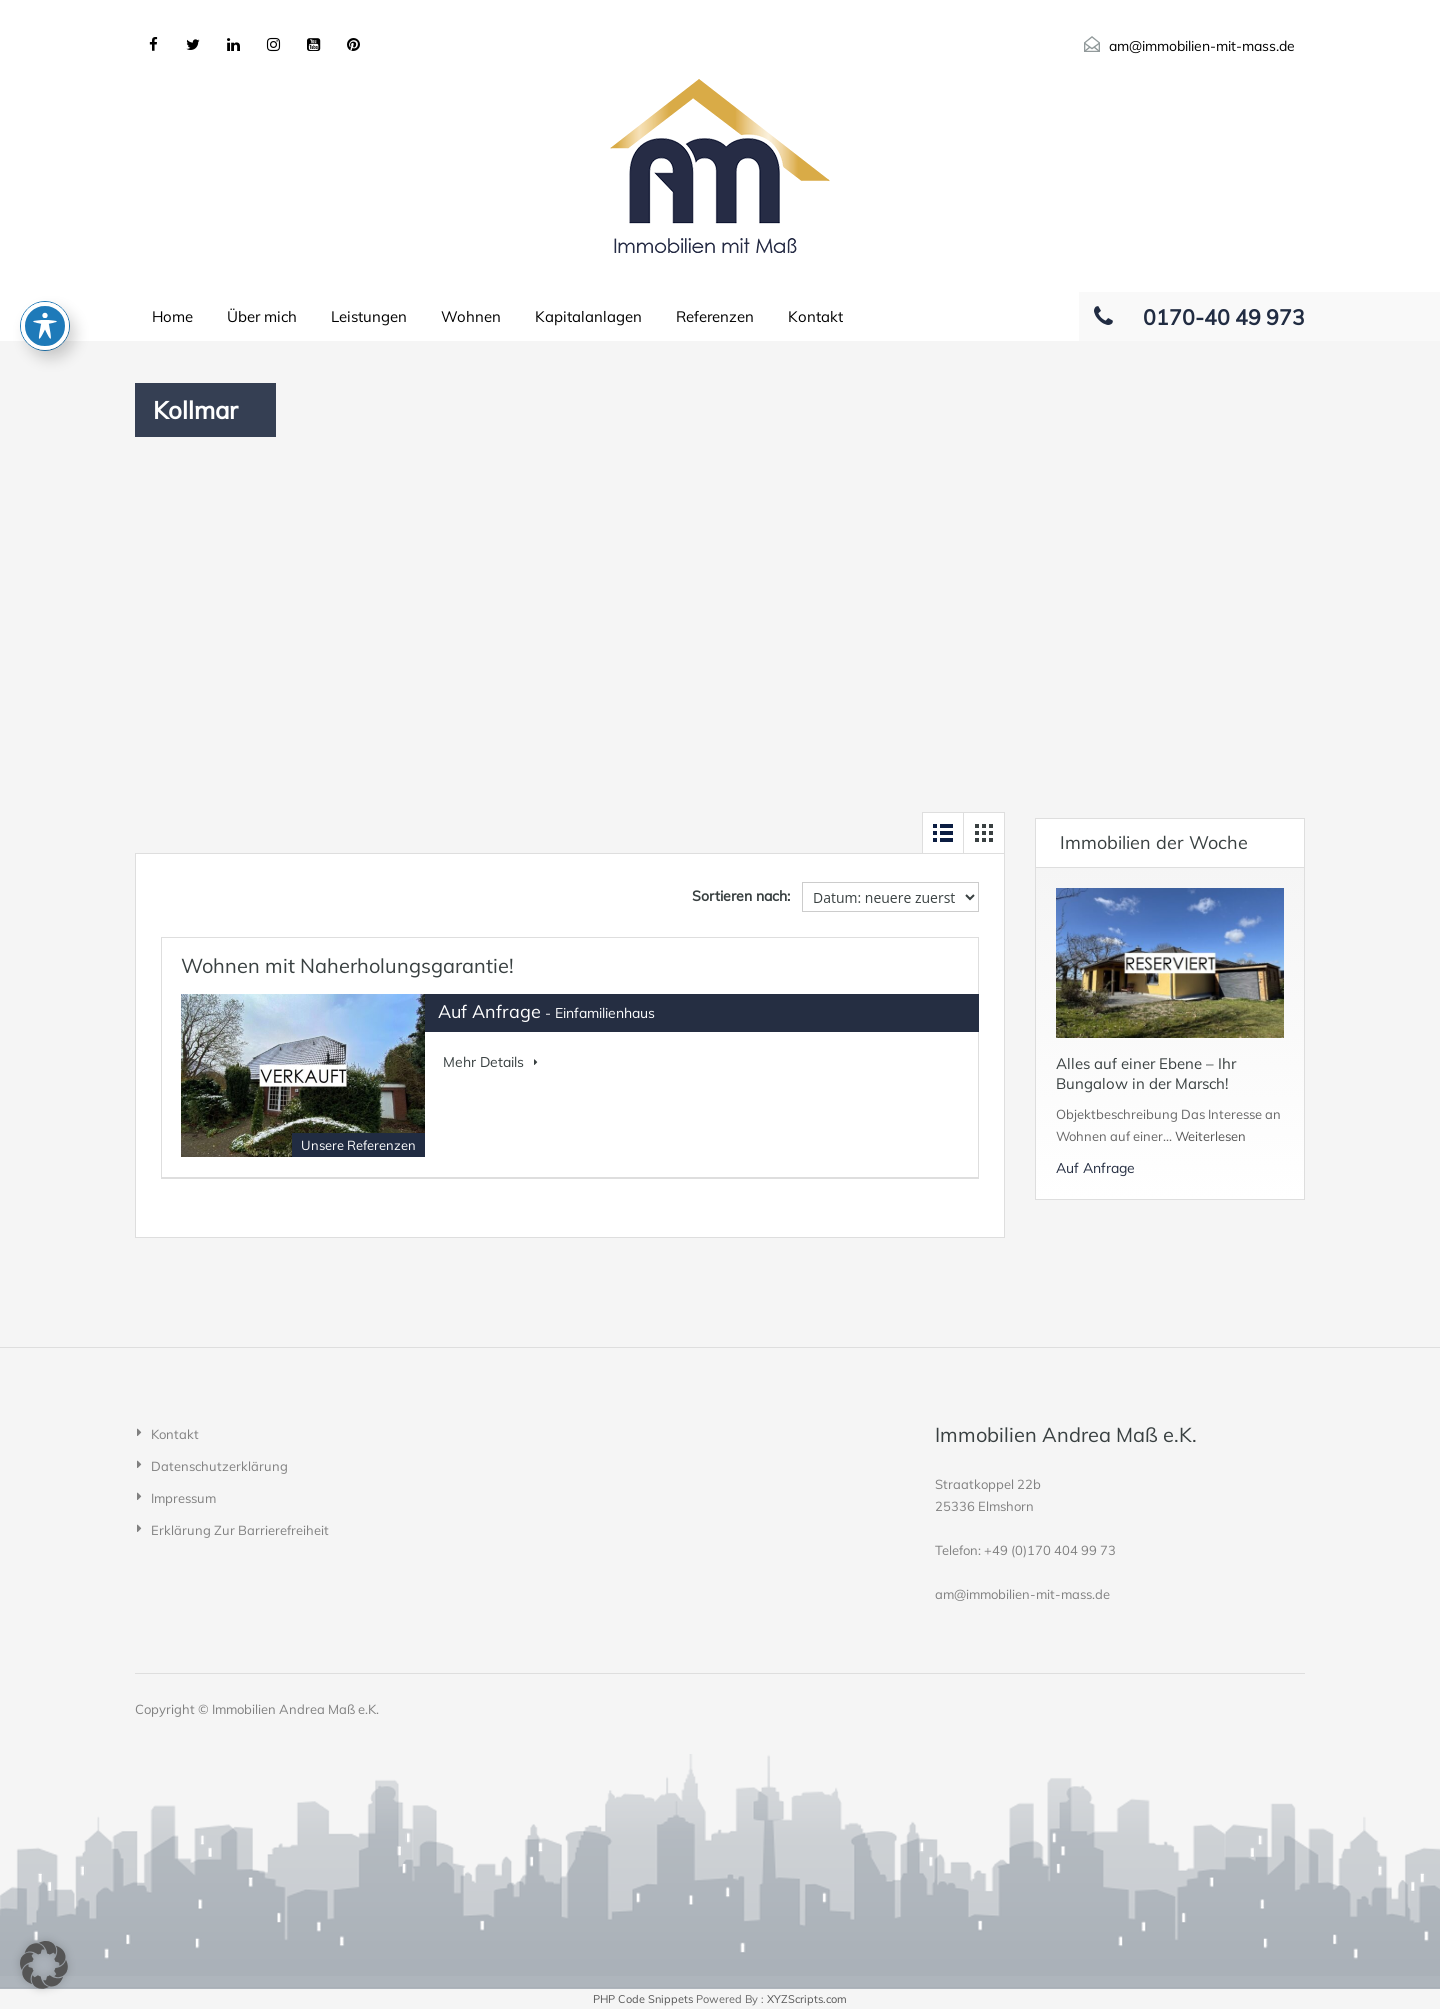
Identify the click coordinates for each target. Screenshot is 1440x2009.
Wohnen (471, 316)
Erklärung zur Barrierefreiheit (240, 1530)
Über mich (262, 316)
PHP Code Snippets (643, 1999)
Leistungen (369, 316)
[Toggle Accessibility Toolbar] (45, 229)
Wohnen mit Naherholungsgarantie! (347, 965)
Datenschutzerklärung (219, 1466)
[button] (44, 1965)
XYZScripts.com (807, 1999)
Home (172, 316)
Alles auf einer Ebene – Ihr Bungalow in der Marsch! (1146, 1073)
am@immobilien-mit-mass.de (1202, 46)
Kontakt (815, 316)
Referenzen (715, 316)
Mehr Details (490, 1062)
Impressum (183, 1498)
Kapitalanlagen (588, 316)
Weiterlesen (1210, 1136)
